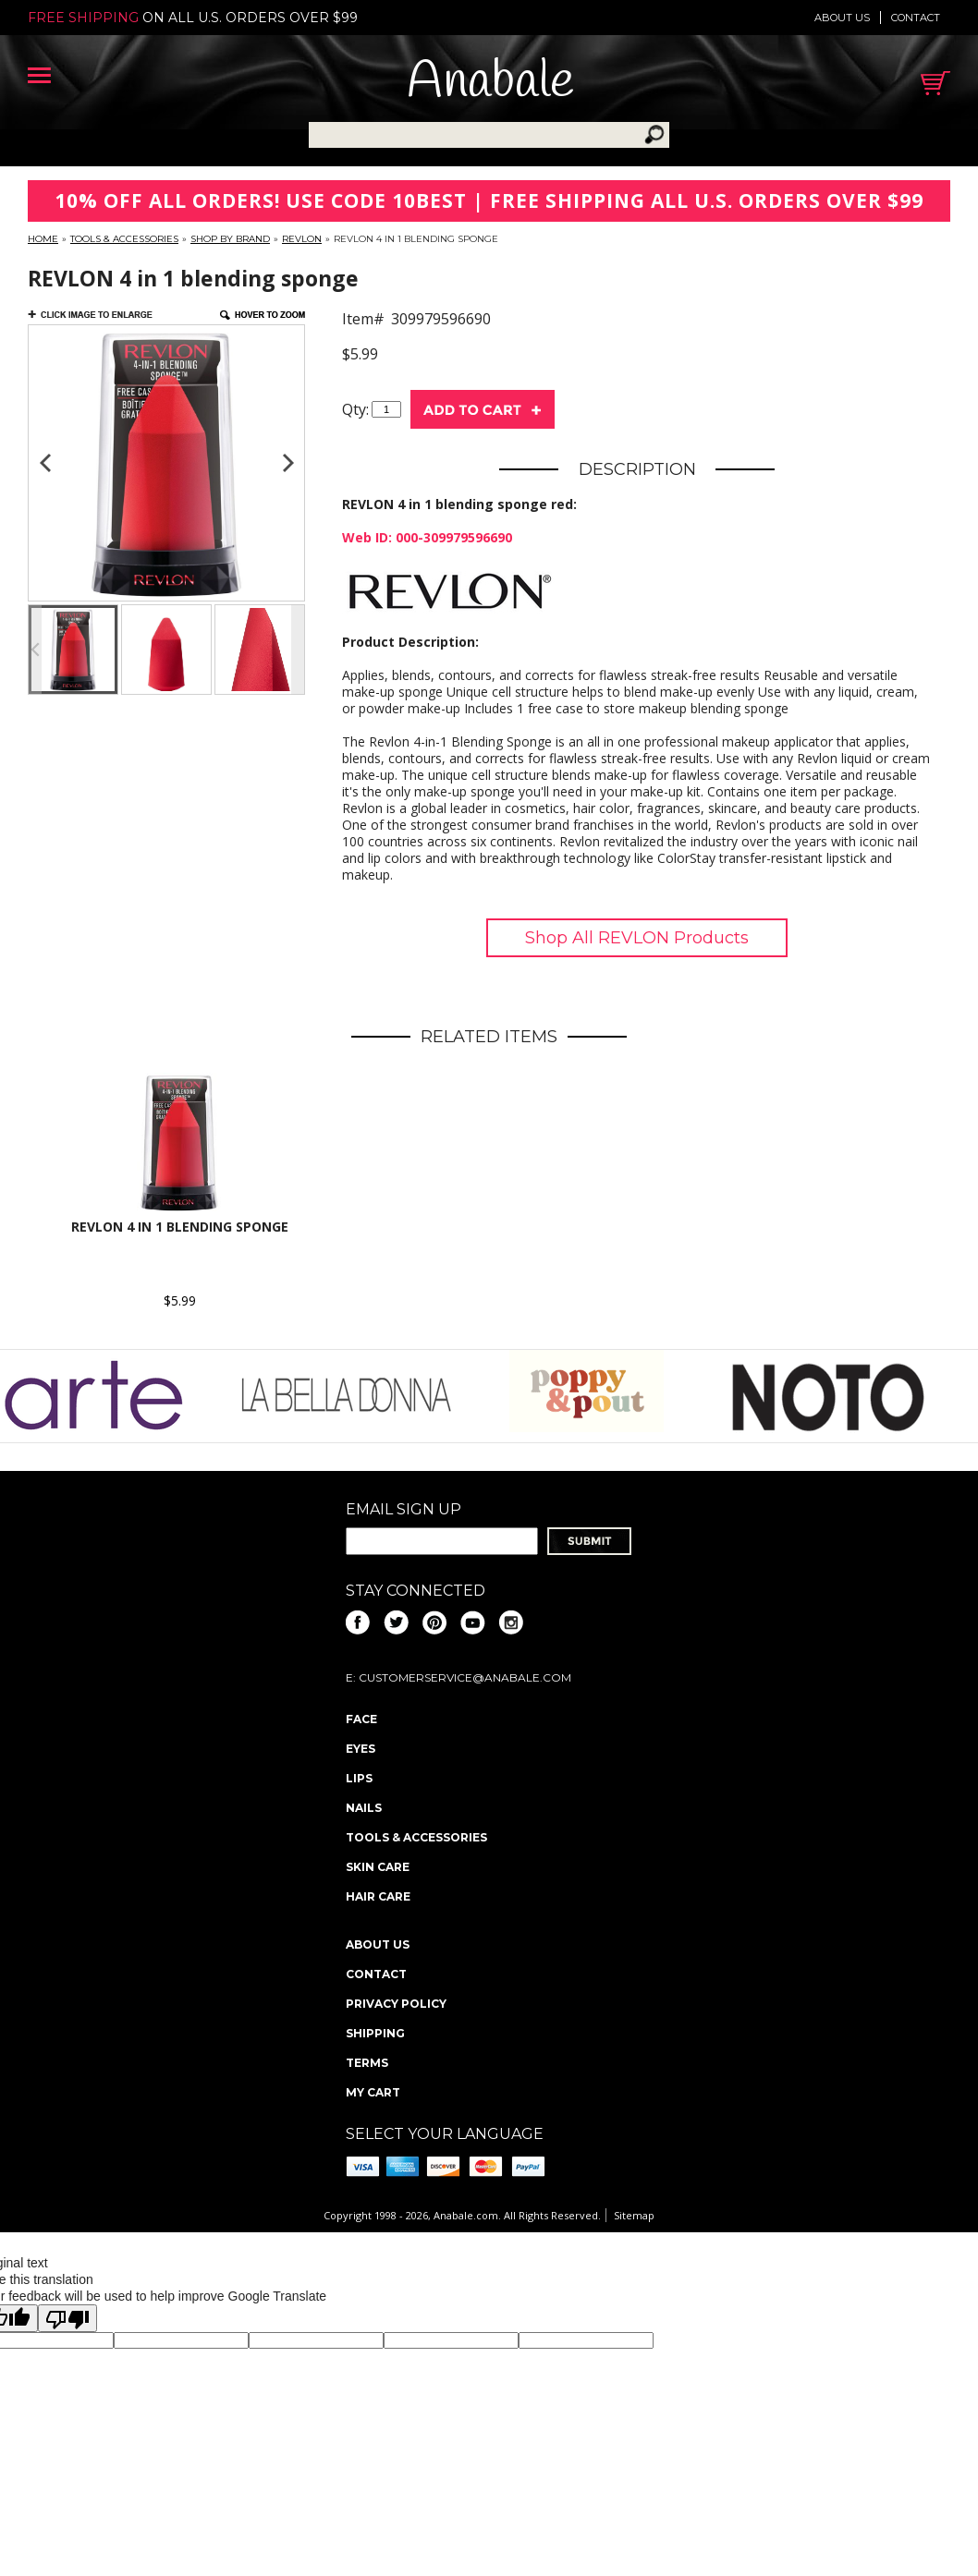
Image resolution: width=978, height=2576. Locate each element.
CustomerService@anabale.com (465, 1677)
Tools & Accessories (124, 239)
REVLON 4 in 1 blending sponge (179, 1226)
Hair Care (378, 1896)
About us (842, 17)
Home (43, 239)
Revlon (302, 239)
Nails (364, 1808)
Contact (915, 17)
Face (361, 1719)
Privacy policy (396, 2004)
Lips (359, 1778)
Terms (367, 2063)
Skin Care (378, 1867)
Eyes (360, 1749)
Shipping (375, 2033)
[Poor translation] (67, 2318)
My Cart (373, 2092)
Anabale (490, 83)
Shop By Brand (230, 239)
